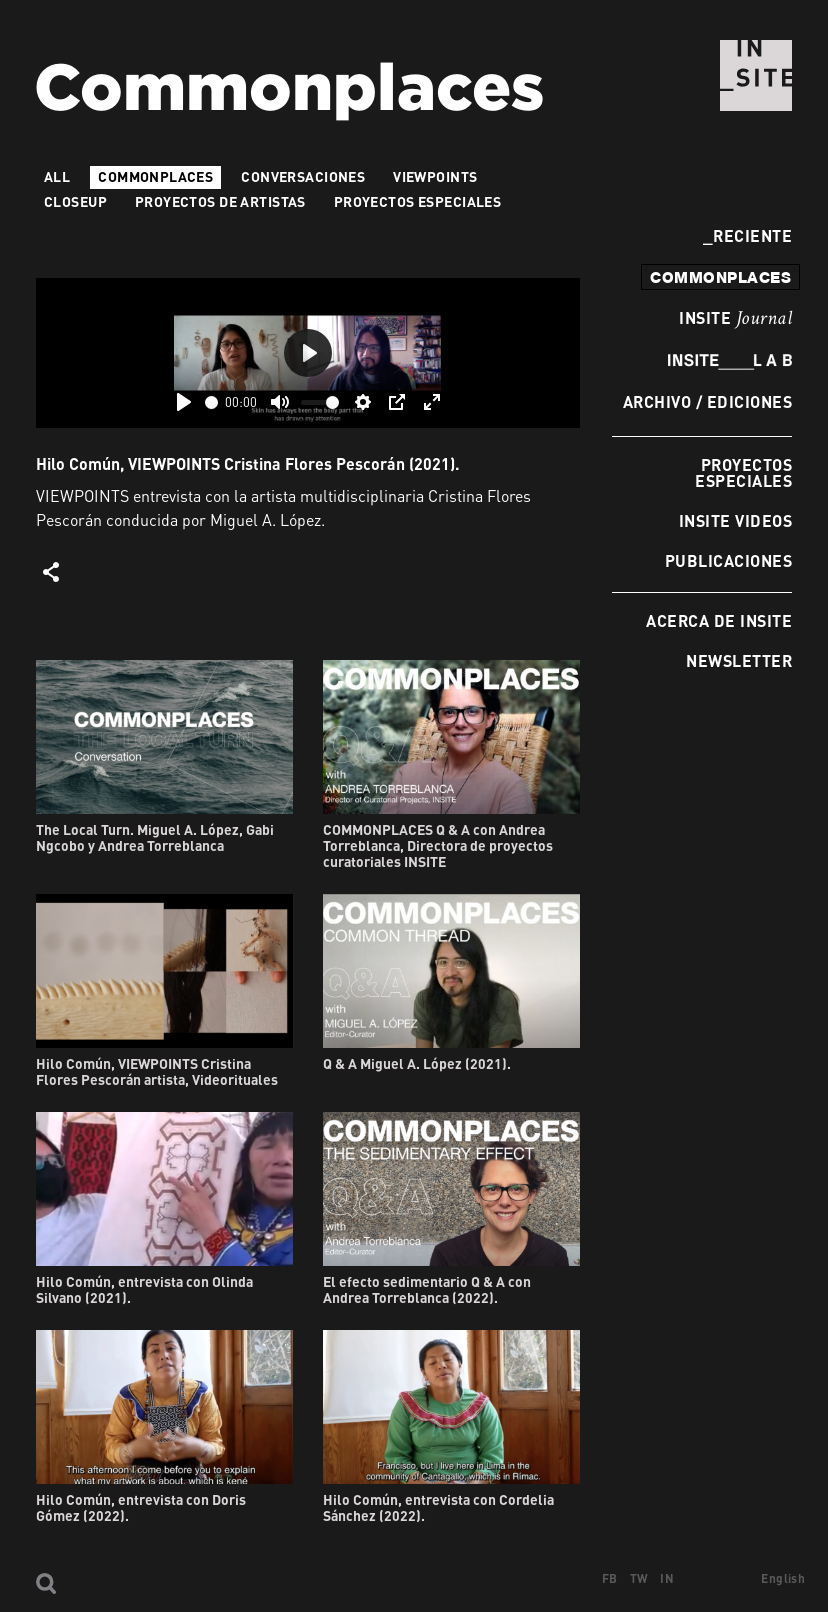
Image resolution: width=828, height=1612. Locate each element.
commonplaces (720, 277)
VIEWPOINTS (435, 176)
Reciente (747, 235)
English (783, 1578)
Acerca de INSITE (719, 620)
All (57, 176)
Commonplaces (155, 176)
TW (639, 1578)
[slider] (211, 402)
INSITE (735, 319)
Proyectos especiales (743, 472)
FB (610, 1578)
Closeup (75, 201)
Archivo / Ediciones (707, 401)
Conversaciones (303, 176)
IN (667, 1578)
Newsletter (739, 660)
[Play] (184, 402)
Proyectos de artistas (220, 201)
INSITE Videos (735, 520)
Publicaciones (728, 560)
